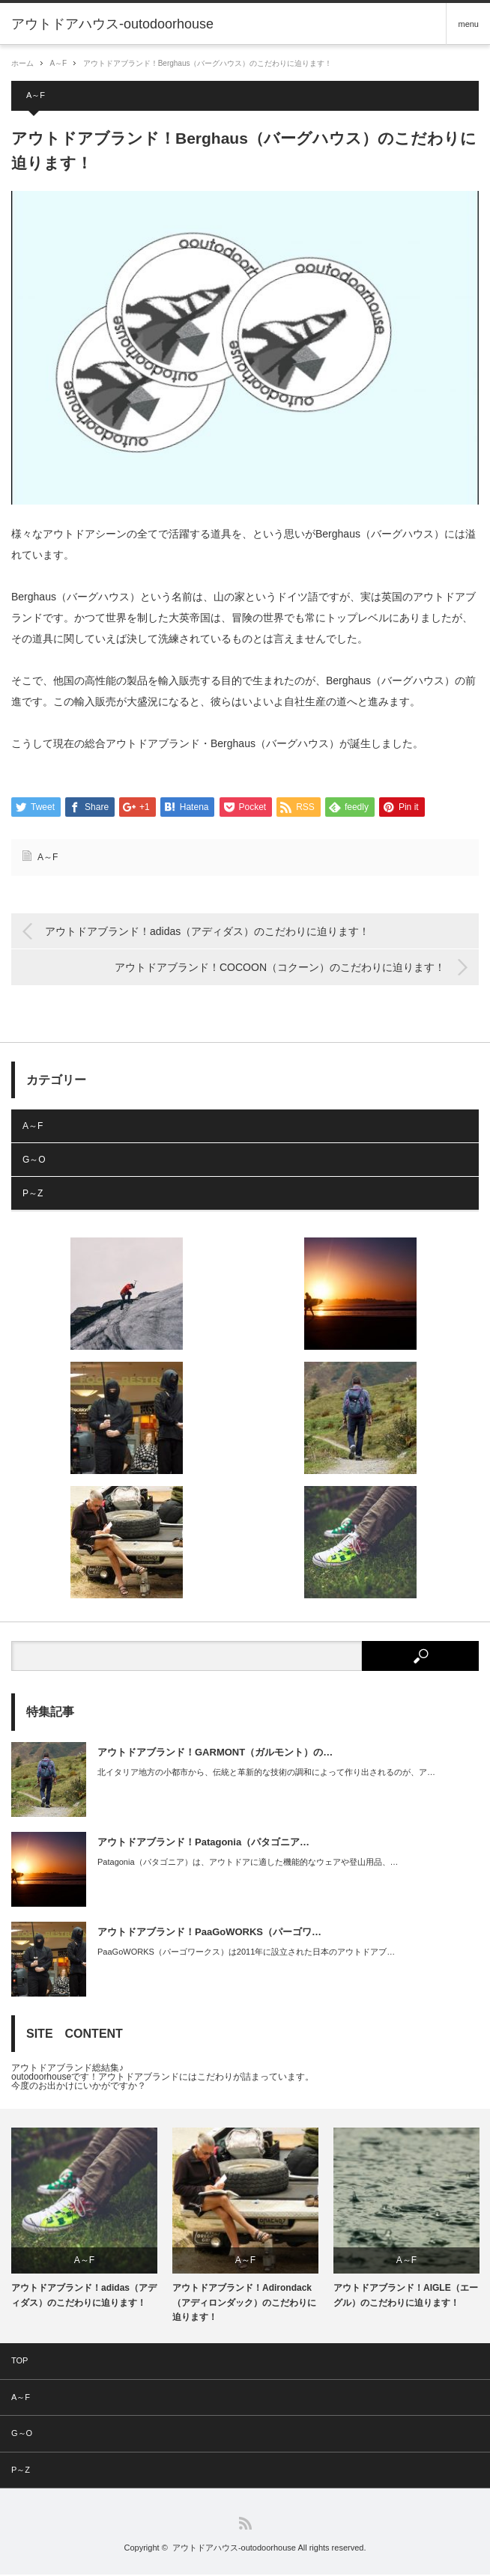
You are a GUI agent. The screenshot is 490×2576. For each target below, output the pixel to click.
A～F (58, 63)
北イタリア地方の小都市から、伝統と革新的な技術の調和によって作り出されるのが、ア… (266, 1772)
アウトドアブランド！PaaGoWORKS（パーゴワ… (209, 1932)
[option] (84, 2220)
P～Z (32, 1194)
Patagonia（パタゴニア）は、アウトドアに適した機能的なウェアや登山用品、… (248, 1862)
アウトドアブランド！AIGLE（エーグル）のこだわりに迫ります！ (405, 2296)
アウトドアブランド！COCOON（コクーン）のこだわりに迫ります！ (280, 969)
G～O (34, 1160)
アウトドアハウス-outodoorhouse (234, 2549)
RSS (245, 2524)
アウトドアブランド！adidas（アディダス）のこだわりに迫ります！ (207, 932)
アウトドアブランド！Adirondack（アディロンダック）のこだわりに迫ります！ (244, 2303)
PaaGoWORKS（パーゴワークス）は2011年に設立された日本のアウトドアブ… (246, 1952)
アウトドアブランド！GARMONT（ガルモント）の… (215, 1753)
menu (468, 23)
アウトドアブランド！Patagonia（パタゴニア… (203, 1842)
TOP (19, 2361)
